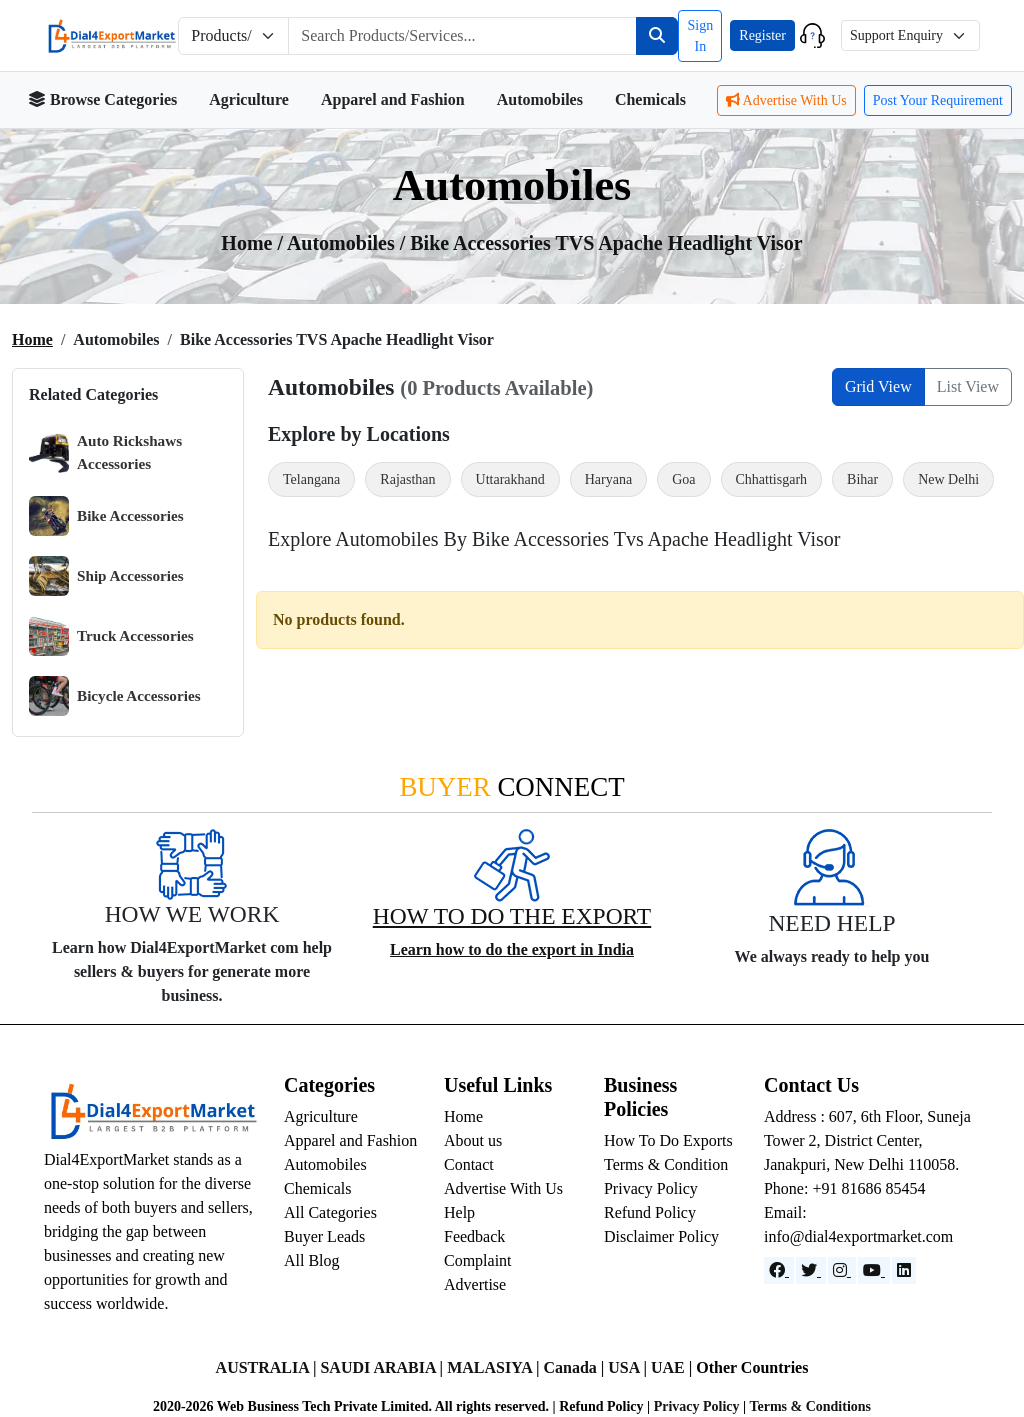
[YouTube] (874, 1270)
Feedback (474, 1236)
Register (762, 35)
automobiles (343, 243)
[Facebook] (779, 1270)
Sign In (700, 36)
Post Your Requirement (938, 100)
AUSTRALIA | (268, 1367)
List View (968, 386)
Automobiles (540, 99)
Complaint (478, 1260)
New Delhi (948, 479)
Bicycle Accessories (115, 696)
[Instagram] (842, 1270)
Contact (469, 1164)
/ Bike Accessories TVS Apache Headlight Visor (601, 243)
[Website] (811, 1270)
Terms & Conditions (810, 1406)
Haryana (608, 479)
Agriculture (249, 99)
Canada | (575, 1367)
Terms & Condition (666, 1164)
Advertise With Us (786, 100)
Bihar (862, 479)
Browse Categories (102, 99)
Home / (254, 243)
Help (459, 1212)
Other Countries (752, 1367)
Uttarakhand (510, 479)
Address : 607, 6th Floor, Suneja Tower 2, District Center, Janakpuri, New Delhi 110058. (867, 1140)
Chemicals (650, 99)
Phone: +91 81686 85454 (844, 1188)
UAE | (673, 1367)
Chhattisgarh (772, 479)
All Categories (330, 1212)
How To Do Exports (668, 1140)
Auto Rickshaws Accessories (105, 452)
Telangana (311, 479)
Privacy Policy (651, 1188)
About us (473, 1140)
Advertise (475, 1284)
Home (32, 339)
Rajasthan (407, 479)
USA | (629, 1367)
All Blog (312, 1260)
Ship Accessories (106, 576)
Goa (683, 479)
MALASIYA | (495, 1367)
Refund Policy (650, 1212)
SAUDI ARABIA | (383, 1367)
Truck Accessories (111, 636)
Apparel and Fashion (393, 99)
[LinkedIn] (904, 1270)
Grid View (878, 386)
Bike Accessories (106, 516)
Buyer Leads (324, 1236)
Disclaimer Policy (661, 1236)
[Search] (657, 36)
